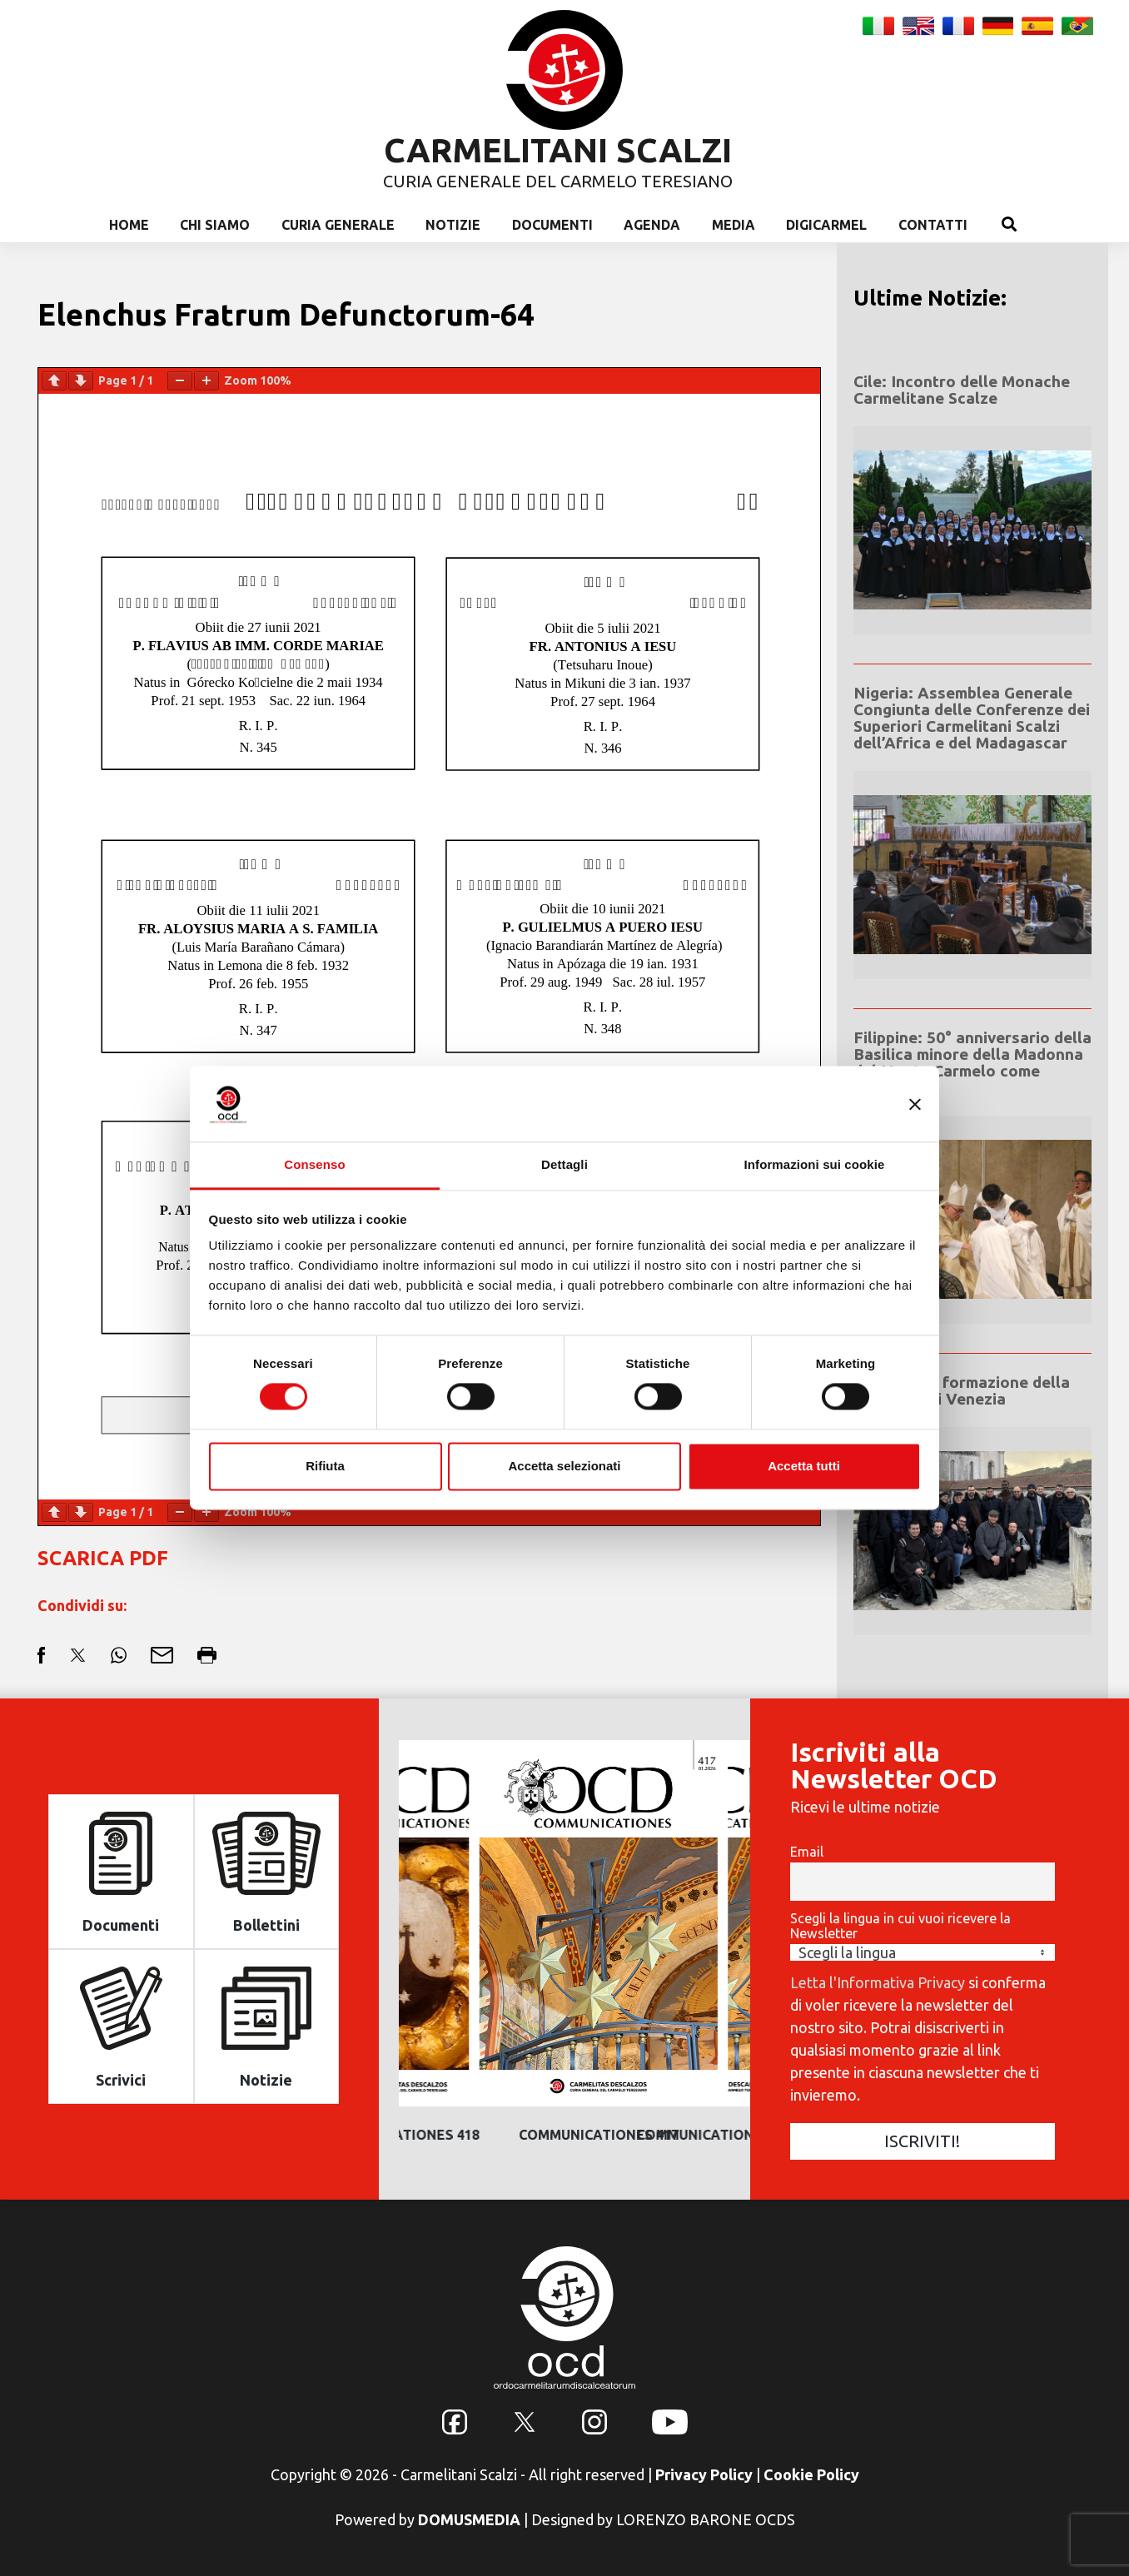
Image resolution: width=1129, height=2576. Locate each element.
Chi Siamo (215, 224)
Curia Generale (338, 224)
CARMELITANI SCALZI (558, 150)
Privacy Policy (704, 2474)
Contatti (932, 224)
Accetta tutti (804, 1466)
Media (733, 224)
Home (129, 224)
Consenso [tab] (314, 1164)
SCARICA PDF (102, 1558)
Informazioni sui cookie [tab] (814, 1164)
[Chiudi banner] (915, 1104)
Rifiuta (325, 1466)
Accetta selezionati (564, 1466)
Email (806, 1851)
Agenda (652, 224)
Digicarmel (826, 224)
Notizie (452, 224)
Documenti (552, 224)
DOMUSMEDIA (469, 2519)
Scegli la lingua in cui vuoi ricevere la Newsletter (900, 1926)
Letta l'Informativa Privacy (877, 1982)
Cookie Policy (811, 2474)
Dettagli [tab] (564, 1164)
